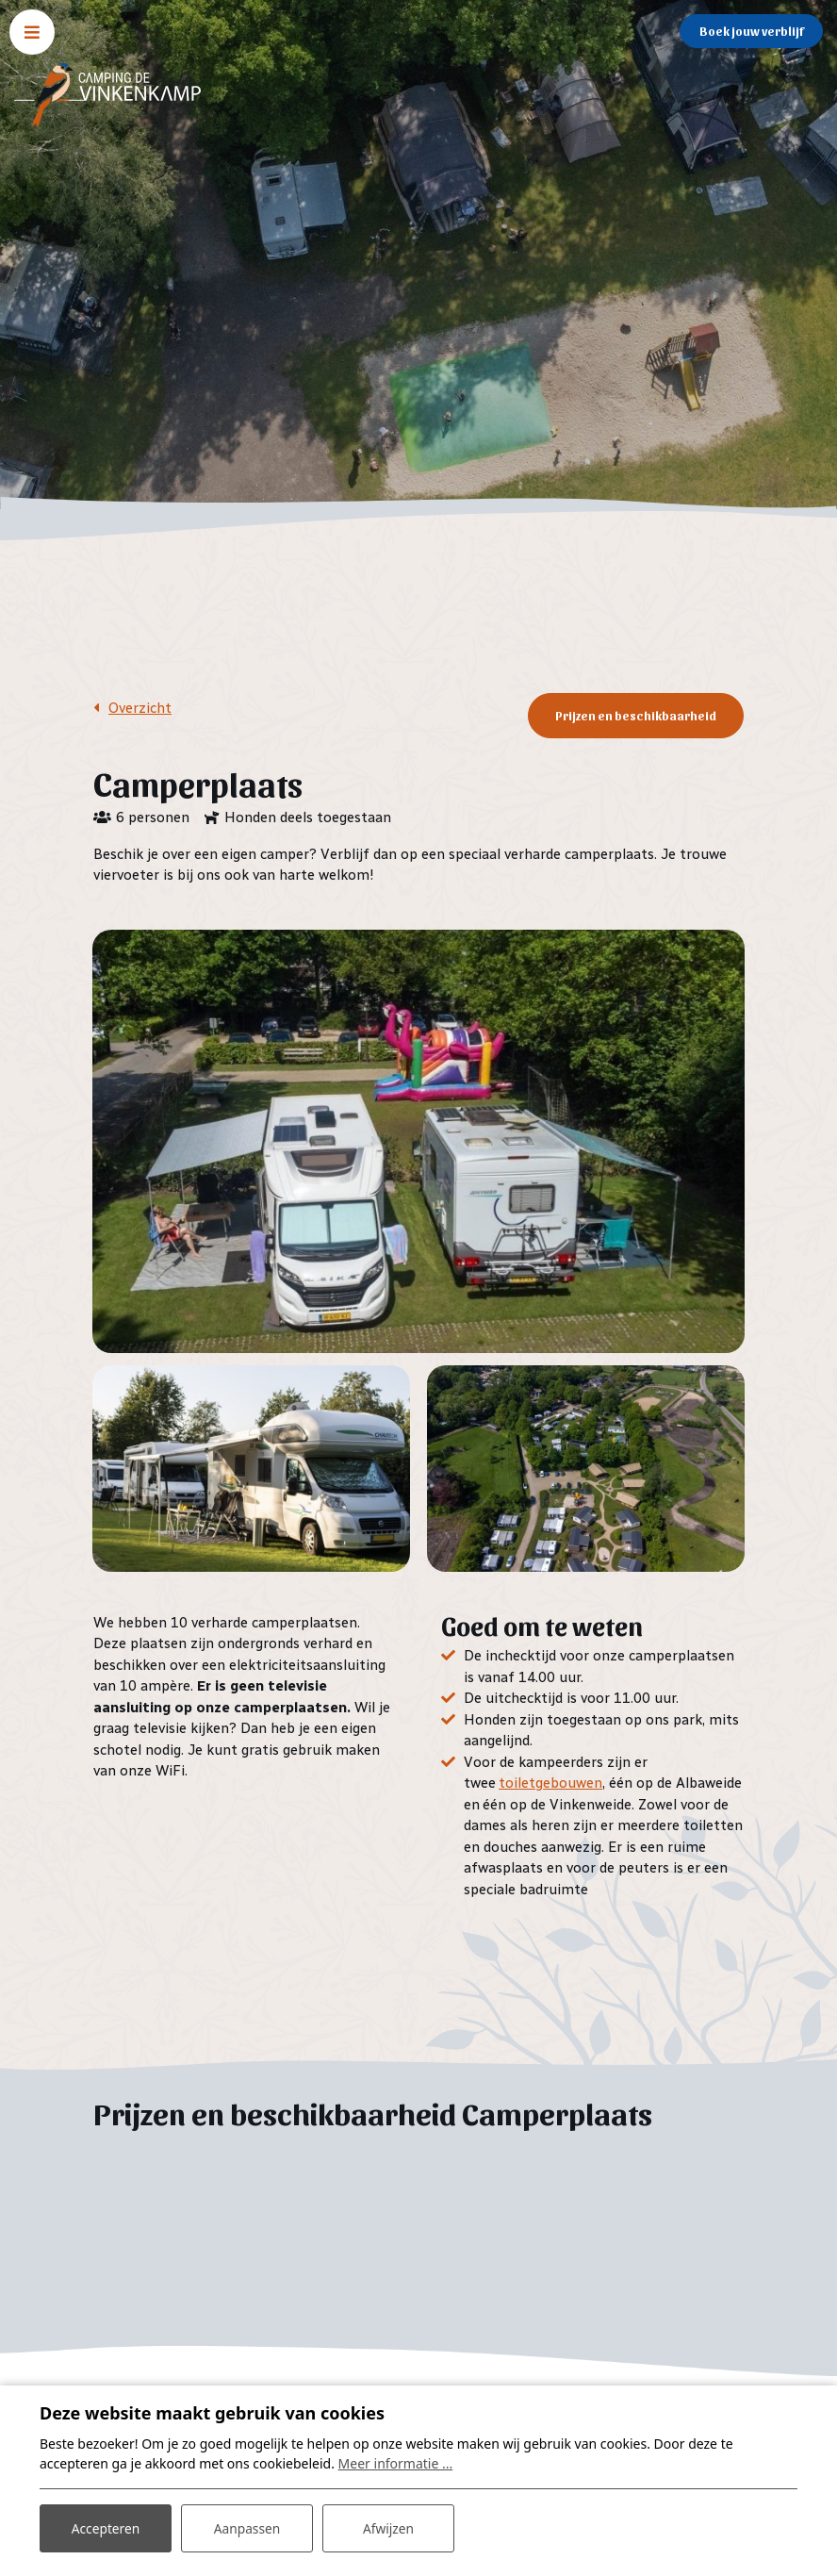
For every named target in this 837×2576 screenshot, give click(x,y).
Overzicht (140, 708)
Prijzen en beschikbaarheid (635, 715)
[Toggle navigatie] (32, 32)
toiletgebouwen (550, 1782)
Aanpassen (247, 2527)
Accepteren (105, 2527)
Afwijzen (388, 2527)
